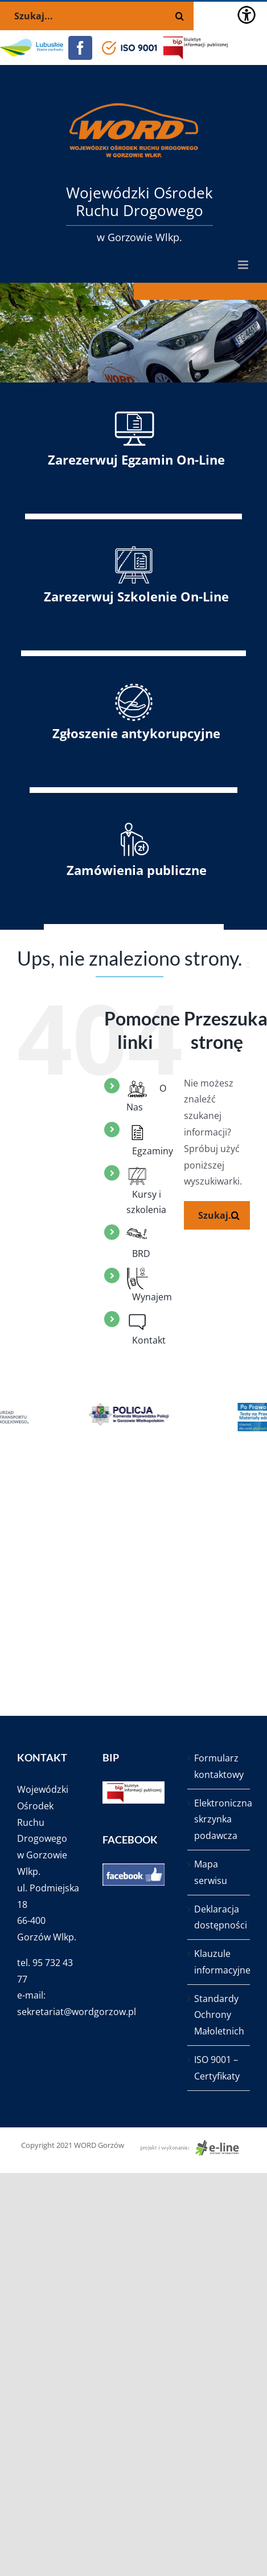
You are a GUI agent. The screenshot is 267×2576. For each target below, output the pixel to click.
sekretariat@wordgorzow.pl (76, 2011)
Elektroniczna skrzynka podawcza (219, 1819)
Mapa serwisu (210, 1872)
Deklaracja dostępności (219, 1917)
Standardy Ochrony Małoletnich (219, 2015)
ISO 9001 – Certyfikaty (217, 2067)
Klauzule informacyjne (219, 1961)
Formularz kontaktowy (219, 1766)
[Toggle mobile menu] (244, 265)
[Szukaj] (235, 1215)
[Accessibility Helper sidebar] (246, 15)
